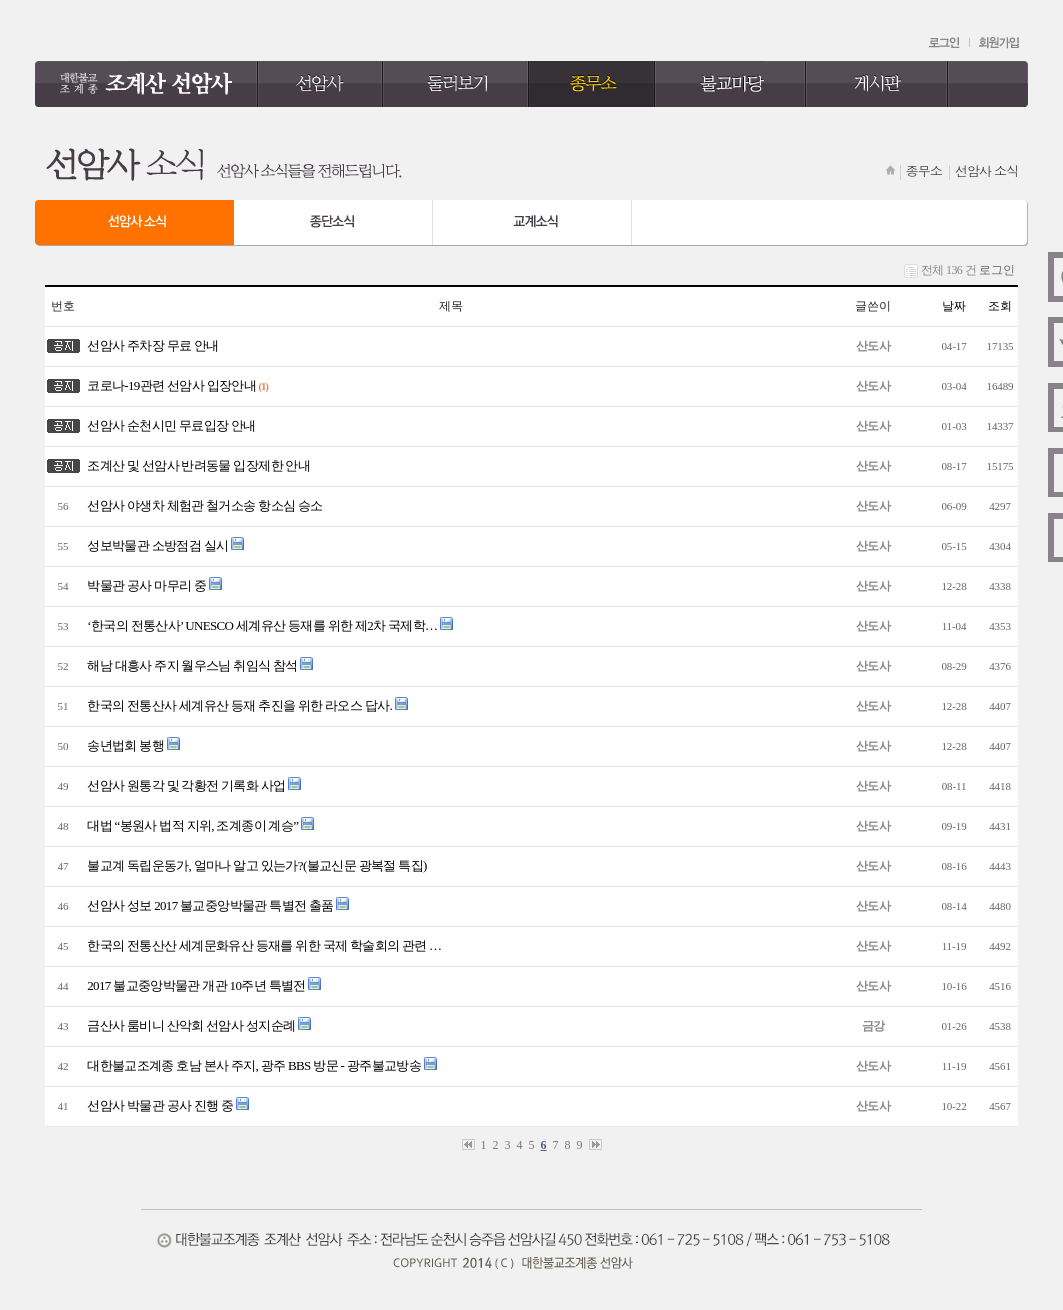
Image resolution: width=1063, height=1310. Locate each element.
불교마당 (730, 84)
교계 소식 (532, 223)
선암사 (320, 84)
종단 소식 (333, 223)
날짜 (954, 306)
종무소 (592, 84)
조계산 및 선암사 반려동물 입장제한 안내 (196, 465)
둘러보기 (456, 84)
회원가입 (999, 43)
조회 (1000, 306)
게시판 (877, 84)
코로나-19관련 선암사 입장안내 (169, 385)
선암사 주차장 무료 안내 (150, 345)
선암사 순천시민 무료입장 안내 (169, 425)
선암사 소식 (134, 223)
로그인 (945, 43)
